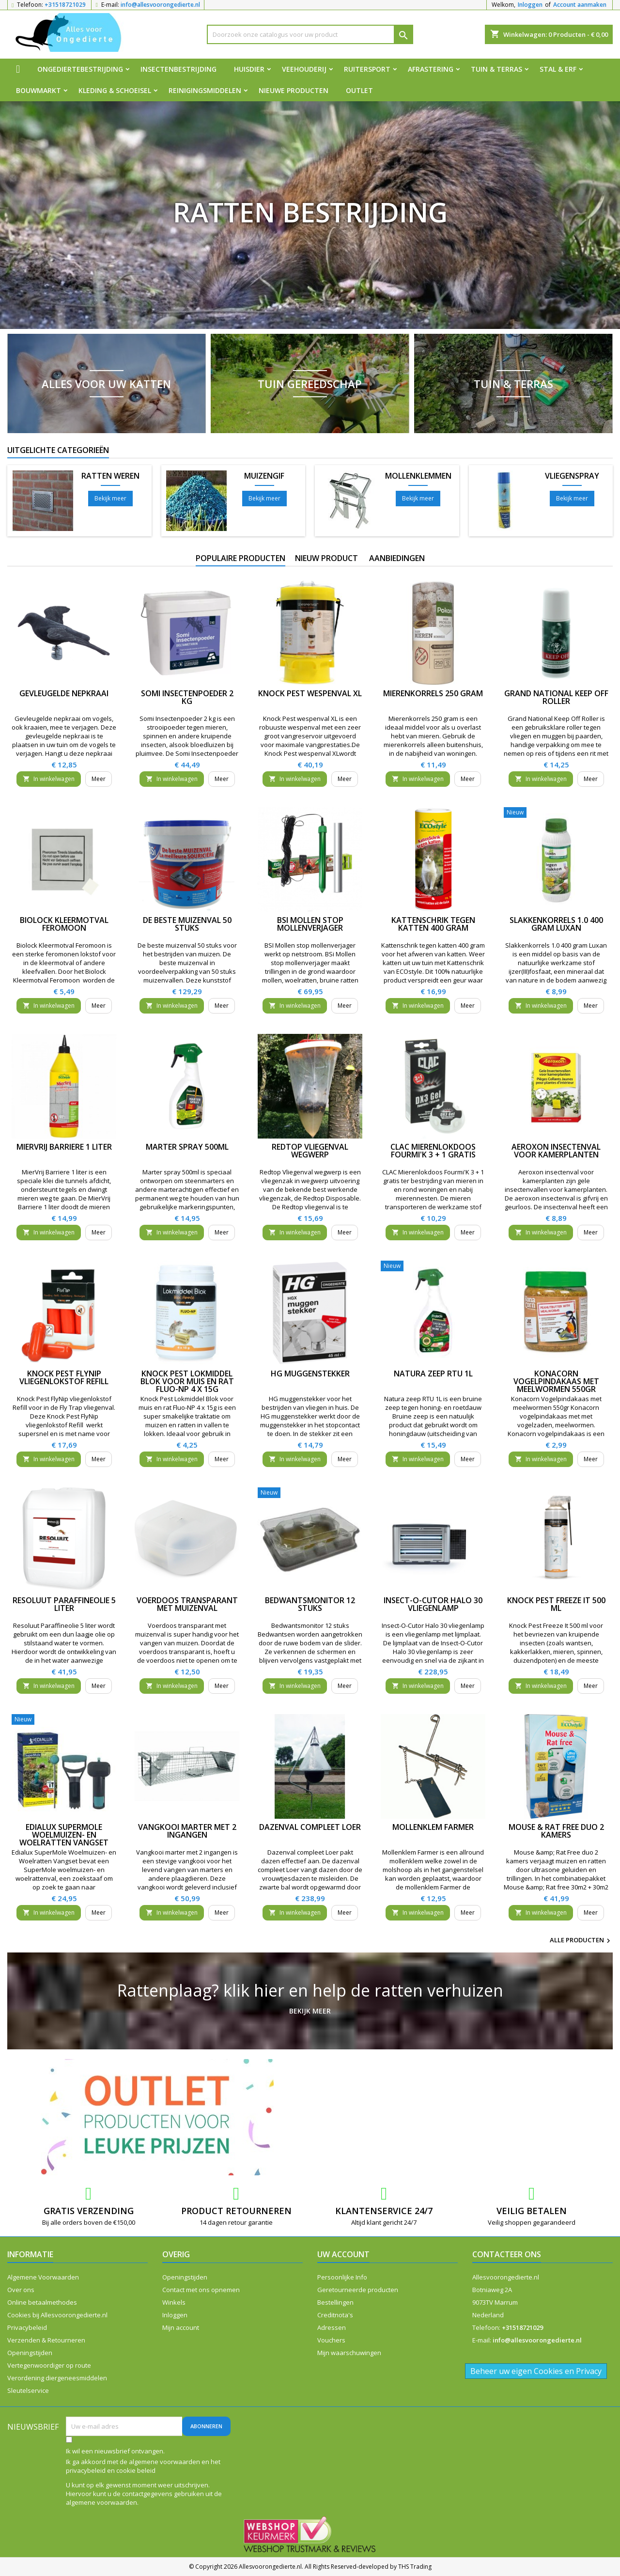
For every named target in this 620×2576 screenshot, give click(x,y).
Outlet (359, 90)
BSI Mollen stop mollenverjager (310, 924)
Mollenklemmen (418, 476)
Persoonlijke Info (342, 2277)
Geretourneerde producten (357, 2289)
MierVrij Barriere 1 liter (64, 1146)
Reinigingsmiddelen (205, 90)
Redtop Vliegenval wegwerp (310, 1150)
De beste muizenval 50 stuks (187, 924)
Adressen (331, 2327)
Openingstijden (29, 2352)
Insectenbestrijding (178, 69)
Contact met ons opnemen (201, 2289)
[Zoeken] (310, 34)
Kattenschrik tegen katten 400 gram (433, 924)
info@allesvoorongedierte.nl (160, 4)
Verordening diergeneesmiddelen (57, 2377)
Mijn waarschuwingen (349, 2352)
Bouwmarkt (38, 90)
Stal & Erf (558, 69)
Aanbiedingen (397, 558)
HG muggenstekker (310, 1373)
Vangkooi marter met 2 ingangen (187, 1831)
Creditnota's (335, 2315)
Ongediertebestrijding (80, 69)
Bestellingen (335, 2302)
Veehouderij (304, 69)
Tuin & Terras (496, 69)
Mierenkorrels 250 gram (433, 693)
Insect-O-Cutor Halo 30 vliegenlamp (433, 1604)
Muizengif (264, 476)
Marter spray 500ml (187, 1146)
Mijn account (180, 2327)
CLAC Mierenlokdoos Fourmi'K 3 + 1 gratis (433, 1150)
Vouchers (331, 2340)
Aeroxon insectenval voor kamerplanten (556, 1150)
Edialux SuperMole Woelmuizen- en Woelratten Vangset (63, 1835)
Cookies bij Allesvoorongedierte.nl (57, 2315)
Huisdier (249, 69)
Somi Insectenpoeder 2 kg (187, 697)
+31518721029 (65, 4)
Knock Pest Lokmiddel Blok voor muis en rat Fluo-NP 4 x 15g (187, 1381)
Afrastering (430, 69)
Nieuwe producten (293, 90)
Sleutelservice (28, 2390)
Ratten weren (110, 476)
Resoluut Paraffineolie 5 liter (64, 1604)
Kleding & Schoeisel (114, 90)
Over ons (20, 2289)
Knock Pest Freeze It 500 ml (556, 1604)
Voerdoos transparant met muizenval (187, 1604)
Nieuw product (326, 558)
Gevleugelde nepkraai (63, 693)
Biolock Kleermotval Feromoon (64, 924)
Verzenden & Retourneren (46, 2340)
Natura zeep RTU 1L (433, 1373)
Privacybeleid (27, 2327)
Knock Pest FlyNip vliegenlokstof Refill (63, 1377)
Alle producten (581, 1940)
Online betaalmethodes (42, 2302)
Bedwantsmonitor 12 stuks (310, 1604)
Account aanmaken (579, 4)
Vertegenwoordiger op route (49, 2365)
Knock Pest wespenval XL (310, 693)
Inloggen (530, 4)
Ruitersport (367, 69)
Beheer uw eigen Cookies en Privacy (536, 2371)
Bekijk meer (110, 498)
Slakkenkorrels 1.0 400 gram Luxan (556, 924)
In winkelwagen (49, 779)
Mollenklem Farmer (433, 1827)
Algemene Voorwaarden (43, 2277)
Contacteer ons (506, 2254)
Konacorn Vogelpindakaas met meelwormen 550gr (556, 1381)
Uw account (343, 2254)
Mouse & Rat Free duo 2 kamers (556, 1831)
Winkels (174, 2302)
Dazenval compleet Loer (310, 1827)
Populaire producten (240, 558)
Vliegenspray (572, 476)
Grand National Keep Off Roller (556, 697)
